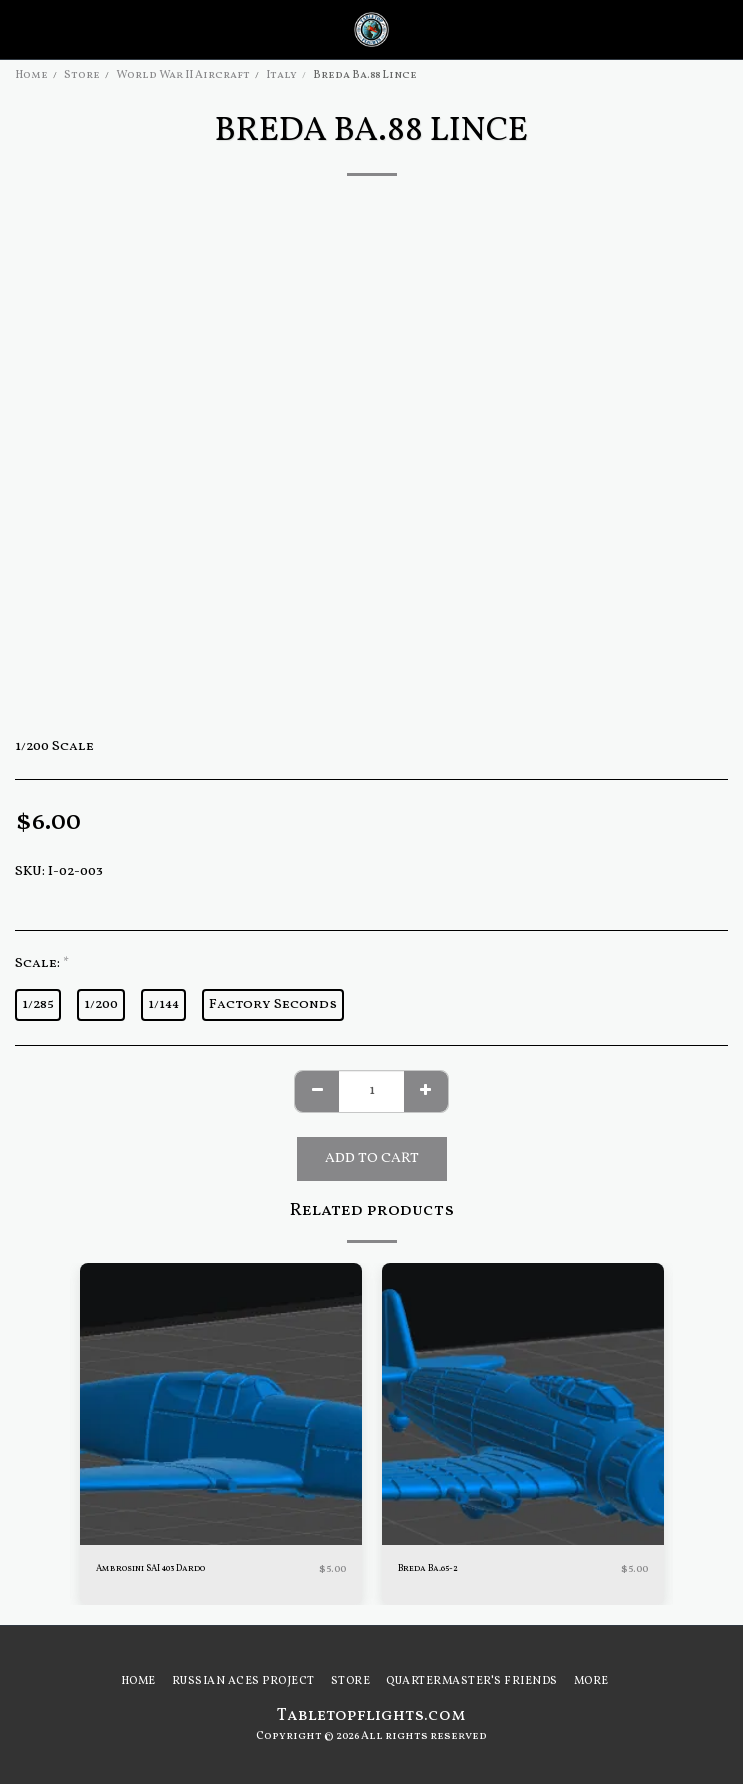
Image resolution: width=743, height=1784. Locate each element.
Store (82, 75)
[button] (22, 29)
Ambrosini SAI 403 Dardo (150, 1568)
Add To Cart (372, 1158)
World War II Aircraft (183, 75)
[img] (221, 1404)
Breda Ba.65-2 (428, 1568)
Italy (281, 75)
